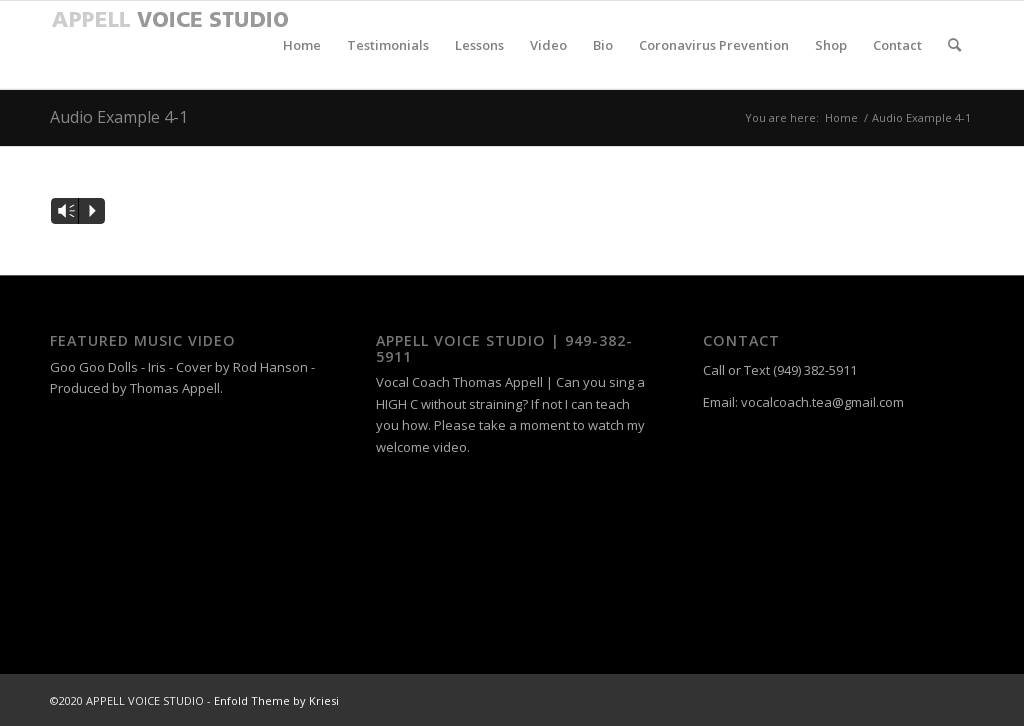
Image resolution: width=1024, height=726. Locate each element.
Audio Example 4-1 (119, 117)
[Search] (954, 45)
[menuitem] (302, 45)
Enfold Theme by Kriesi (276, 700)
